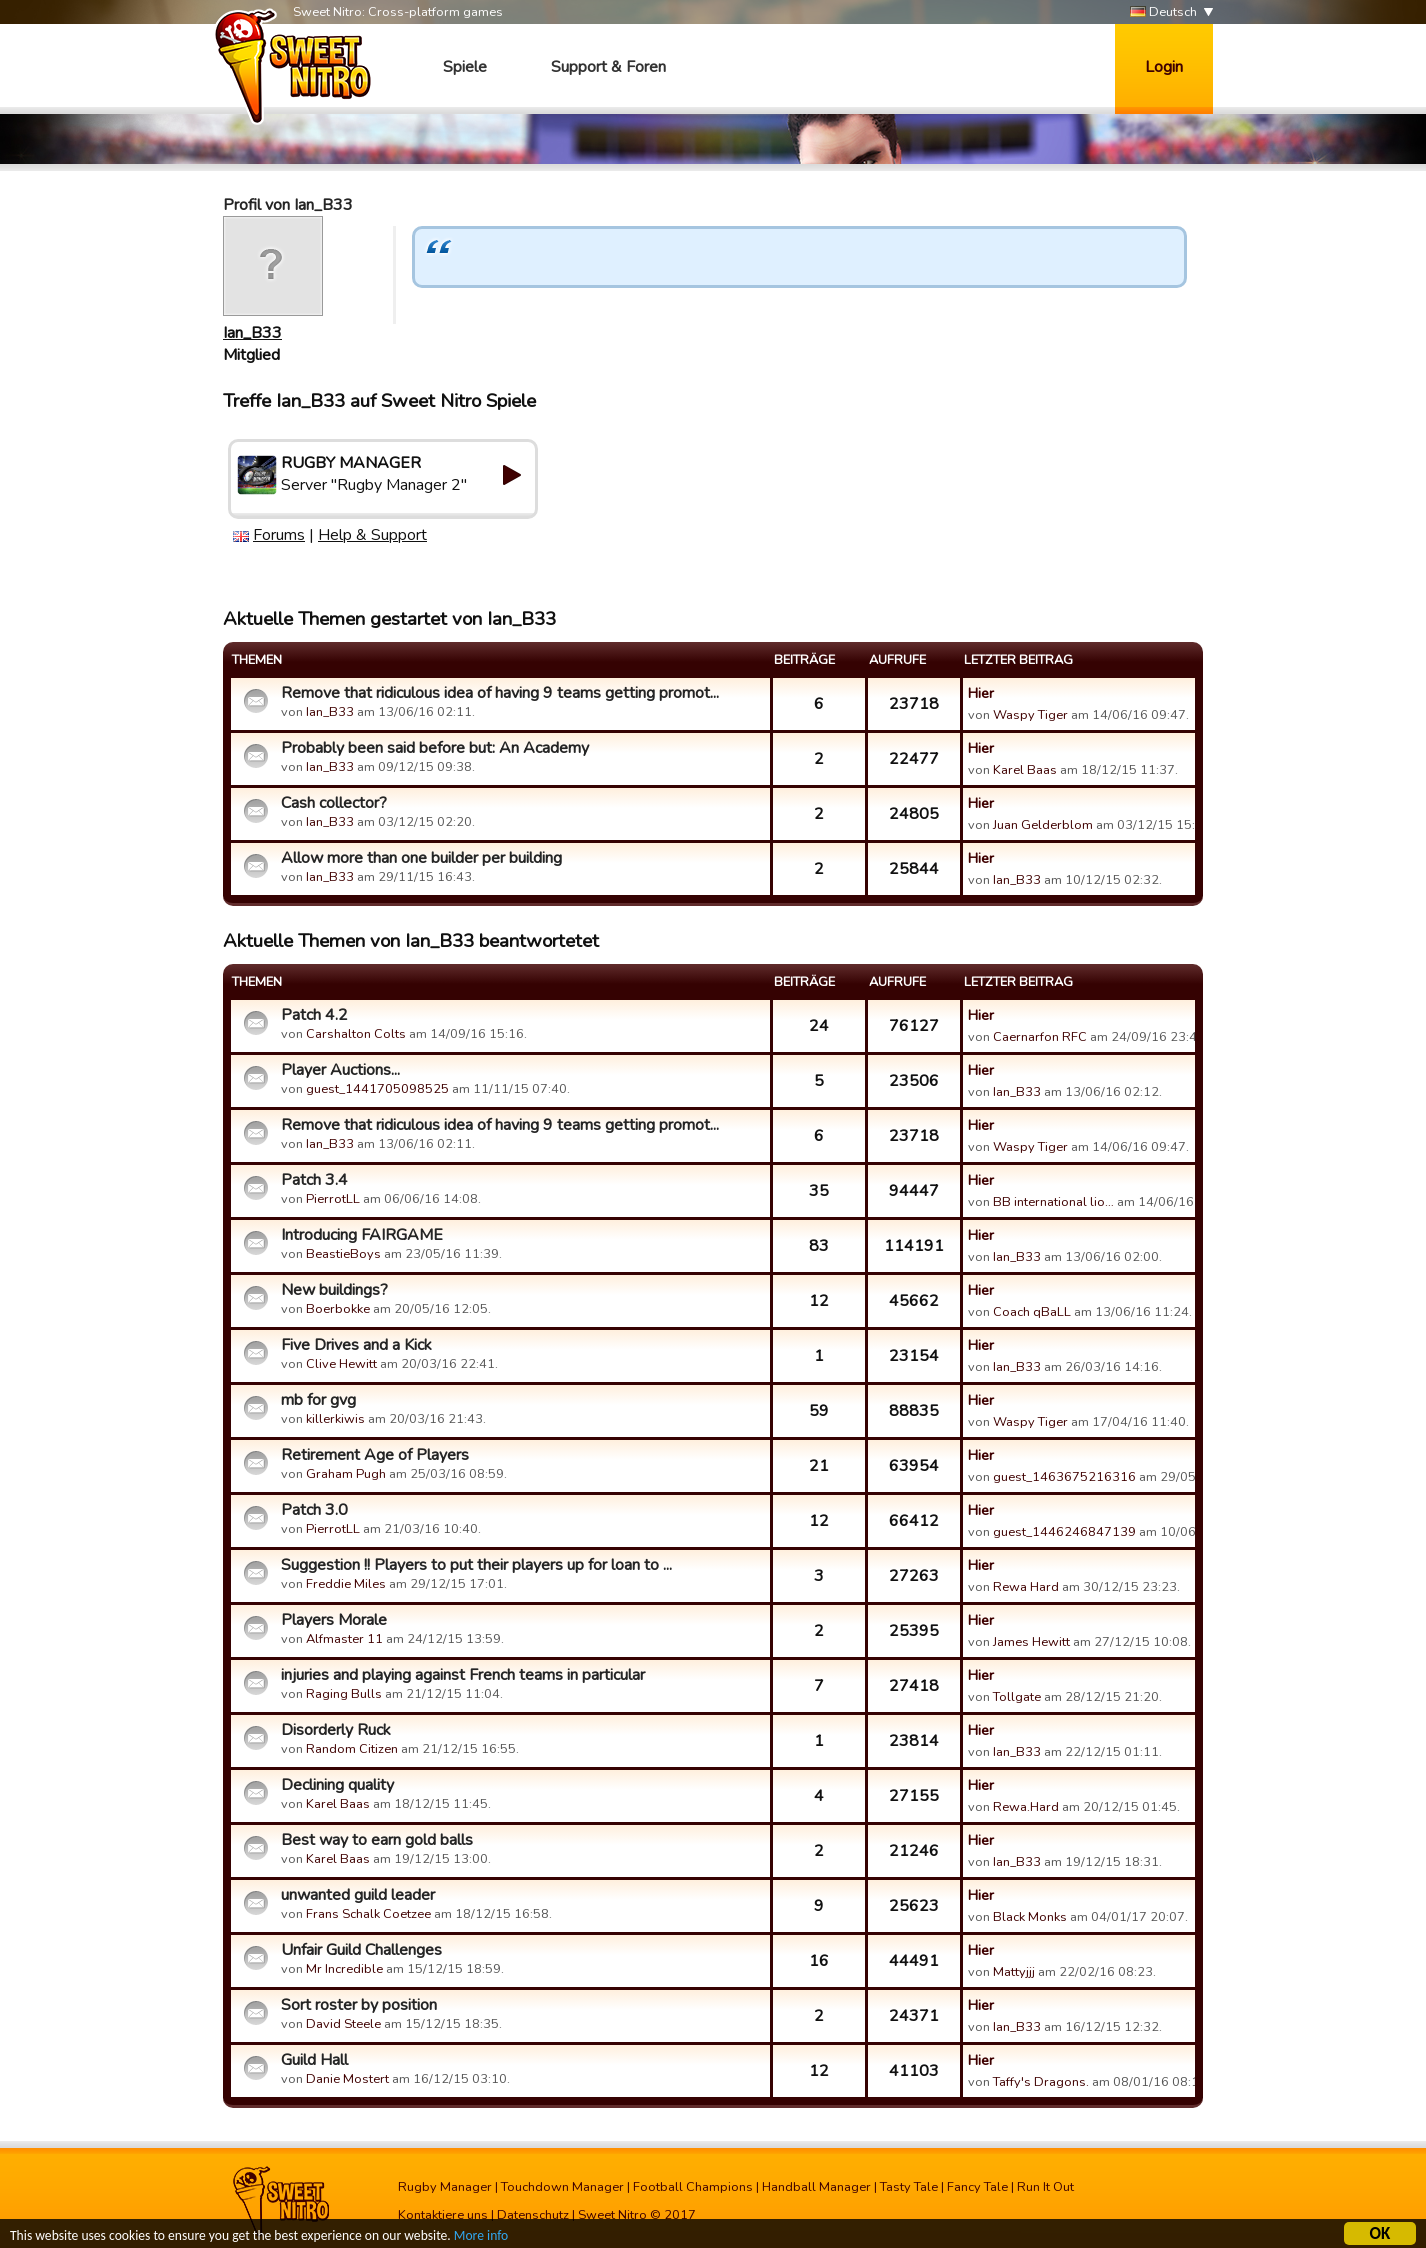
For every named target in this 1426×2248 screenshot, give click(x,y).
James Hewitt (1031, 1642)
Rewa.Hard (1026, 1807)
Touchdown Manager (562, 2187)
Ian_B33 (252, 333)
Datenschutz (533, 2215)
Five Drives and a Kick (356, 1345)
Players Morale (334, 1620)
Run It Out (1045, 2187)
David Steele (343, 2024)
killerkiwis (335, 1419)
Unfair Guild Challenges (361, 1950)
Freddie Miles (346, 1584)
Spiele (465, 67)
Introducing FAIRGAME (362, 1235)
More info (481, 2238)
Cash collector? (334, 803)
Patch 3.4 (314, 1180)
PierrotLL (333, 1199)
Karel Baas (1025, 770)
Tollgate (1017, 1697)
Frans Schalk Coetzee (368, 1914)
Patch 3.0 (314, 1510)
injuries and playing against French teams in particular (463, 1675)
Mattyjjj (1014, 1972)
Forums (279, 535)
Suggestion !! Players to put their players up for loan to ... (476, 1565)
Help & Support (372, 535)
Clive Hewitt (341, 1364)
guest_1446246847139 (1064, 1532)
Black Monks (1030, 1917)
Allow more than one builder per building (421, 858)
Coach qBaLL (1032, 1312)
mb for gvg (318, 1400)
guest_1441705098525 (377, 1089)
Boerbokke (338, 1309)
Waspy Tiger (1030, 715)
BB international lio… (1053, 1202)
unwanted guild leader (358, 1895)
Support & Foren (608, 67)
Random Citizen (352, 1749)
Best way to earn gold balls (377, 1840)
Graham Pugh (346, 1474)
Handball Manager (816, 2187)
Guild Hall (314, 2060)
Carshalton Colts (356, 1034)
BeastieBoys (343, 1254)
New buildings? (334, 1290)
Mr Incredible (344, 1969)
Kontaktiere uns (443, 2215)
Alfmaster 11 (344, 1639)
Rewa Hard (1026, 1587)
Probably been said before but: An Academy (435, 748)
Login (1164, 67)
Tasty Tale (909, 2187)
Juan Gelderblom (1043, 825)
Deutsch (1163, 12)
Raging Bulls (344, 1694)
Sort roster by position (359, 2005)
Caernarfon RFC (1040, 1037)
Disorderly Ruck (336, 1730)
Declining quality (337, 1785)
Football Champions (693, 2187)
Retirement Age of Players (375, 1455)
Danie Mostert (347, 2079)
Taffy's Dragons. (1041, 2082)
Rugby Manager (445, 2187)
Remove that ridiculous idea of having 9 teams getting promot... (500, 693)
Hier (981, 693)
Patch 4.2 (314, 1015)
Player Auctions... (340, 1070)
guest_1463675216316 (1064, 1477)
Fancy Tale (977, 2187)
